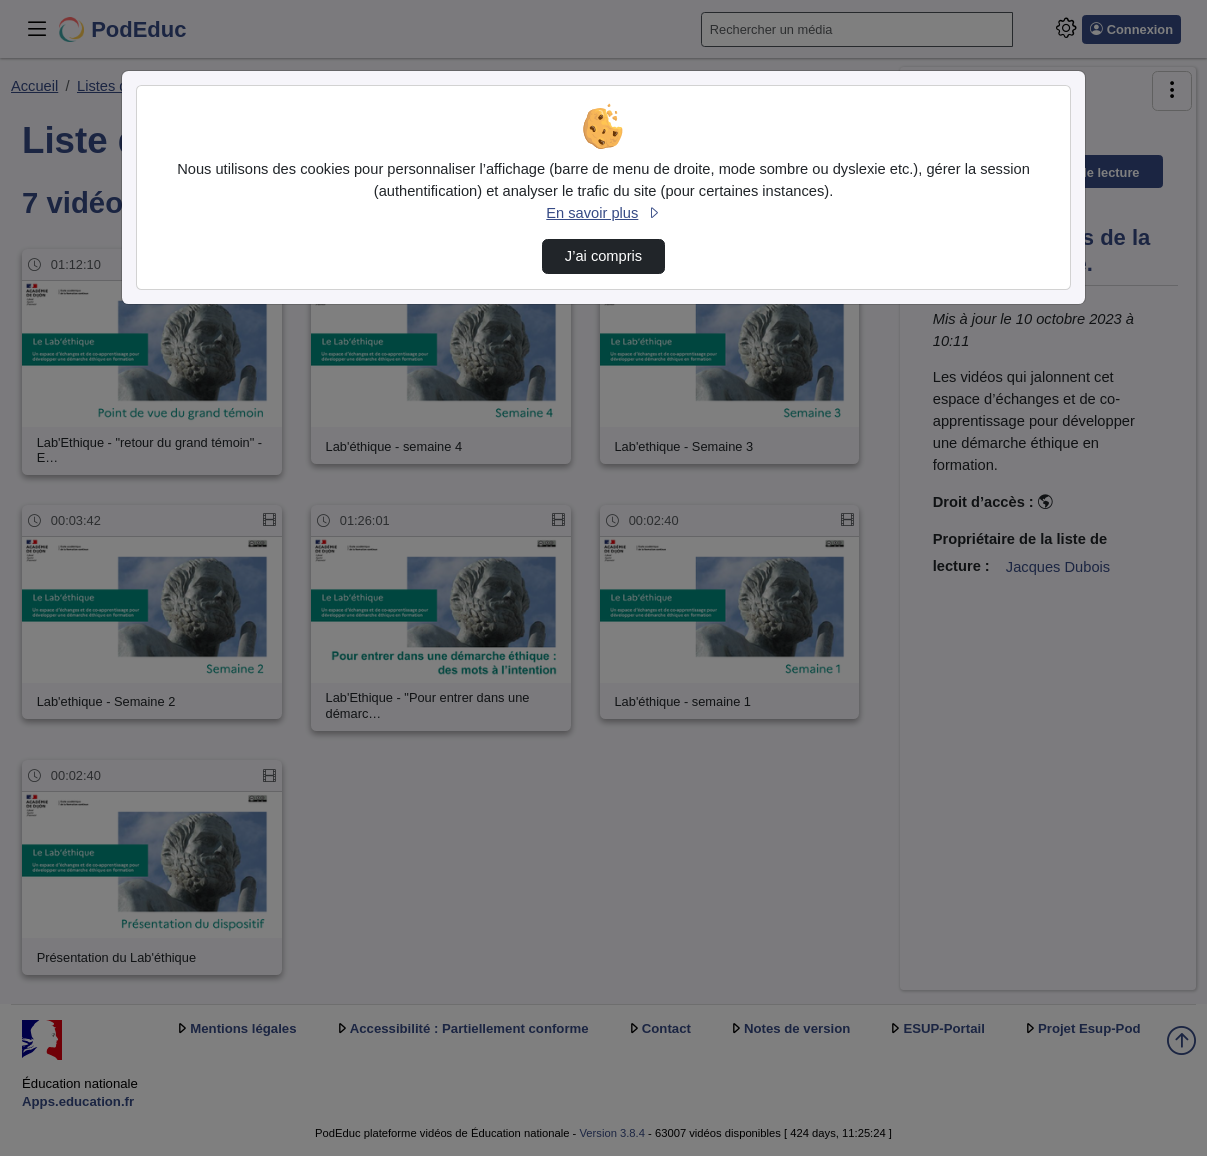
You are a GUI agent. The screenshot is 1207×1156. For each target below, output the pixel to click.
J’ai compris (603, 256)
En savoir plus (603, 213)
